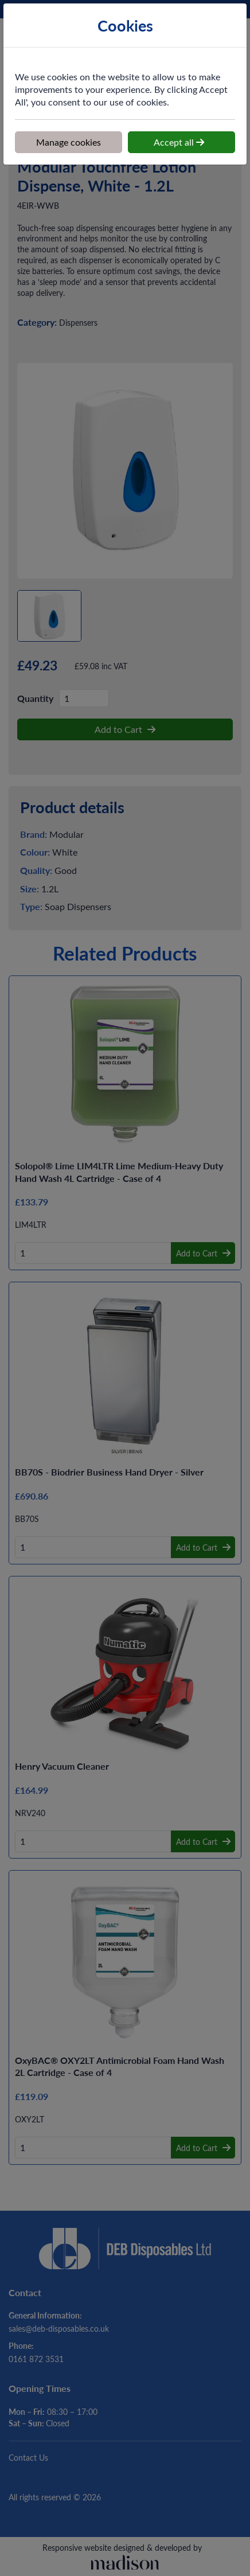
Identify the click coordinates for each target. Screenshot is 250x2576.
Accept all (179, 141)
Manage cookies (68, 141)
